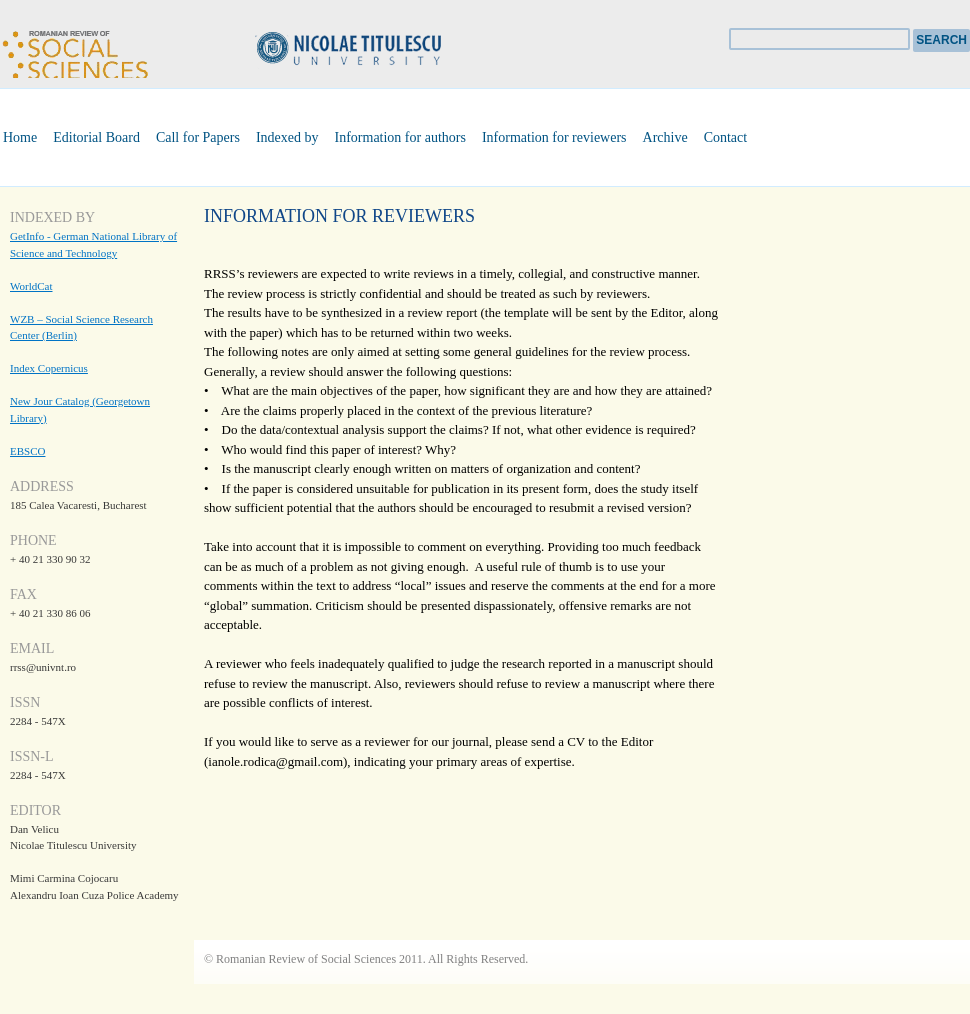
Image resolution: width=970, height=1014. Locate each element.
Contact (726, 137)
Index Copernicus (49, 368)
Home (20, 137)
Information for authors (400, 137)
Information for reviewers (554, 137)
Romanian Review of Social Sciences (75, 51)
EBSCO (27, 451)
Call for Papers (198, 137)
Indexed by (287, 137)
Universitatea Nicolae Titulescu (380, 50)
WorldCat (31, 286)
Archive (665, 137)
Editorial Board (96, 137)
